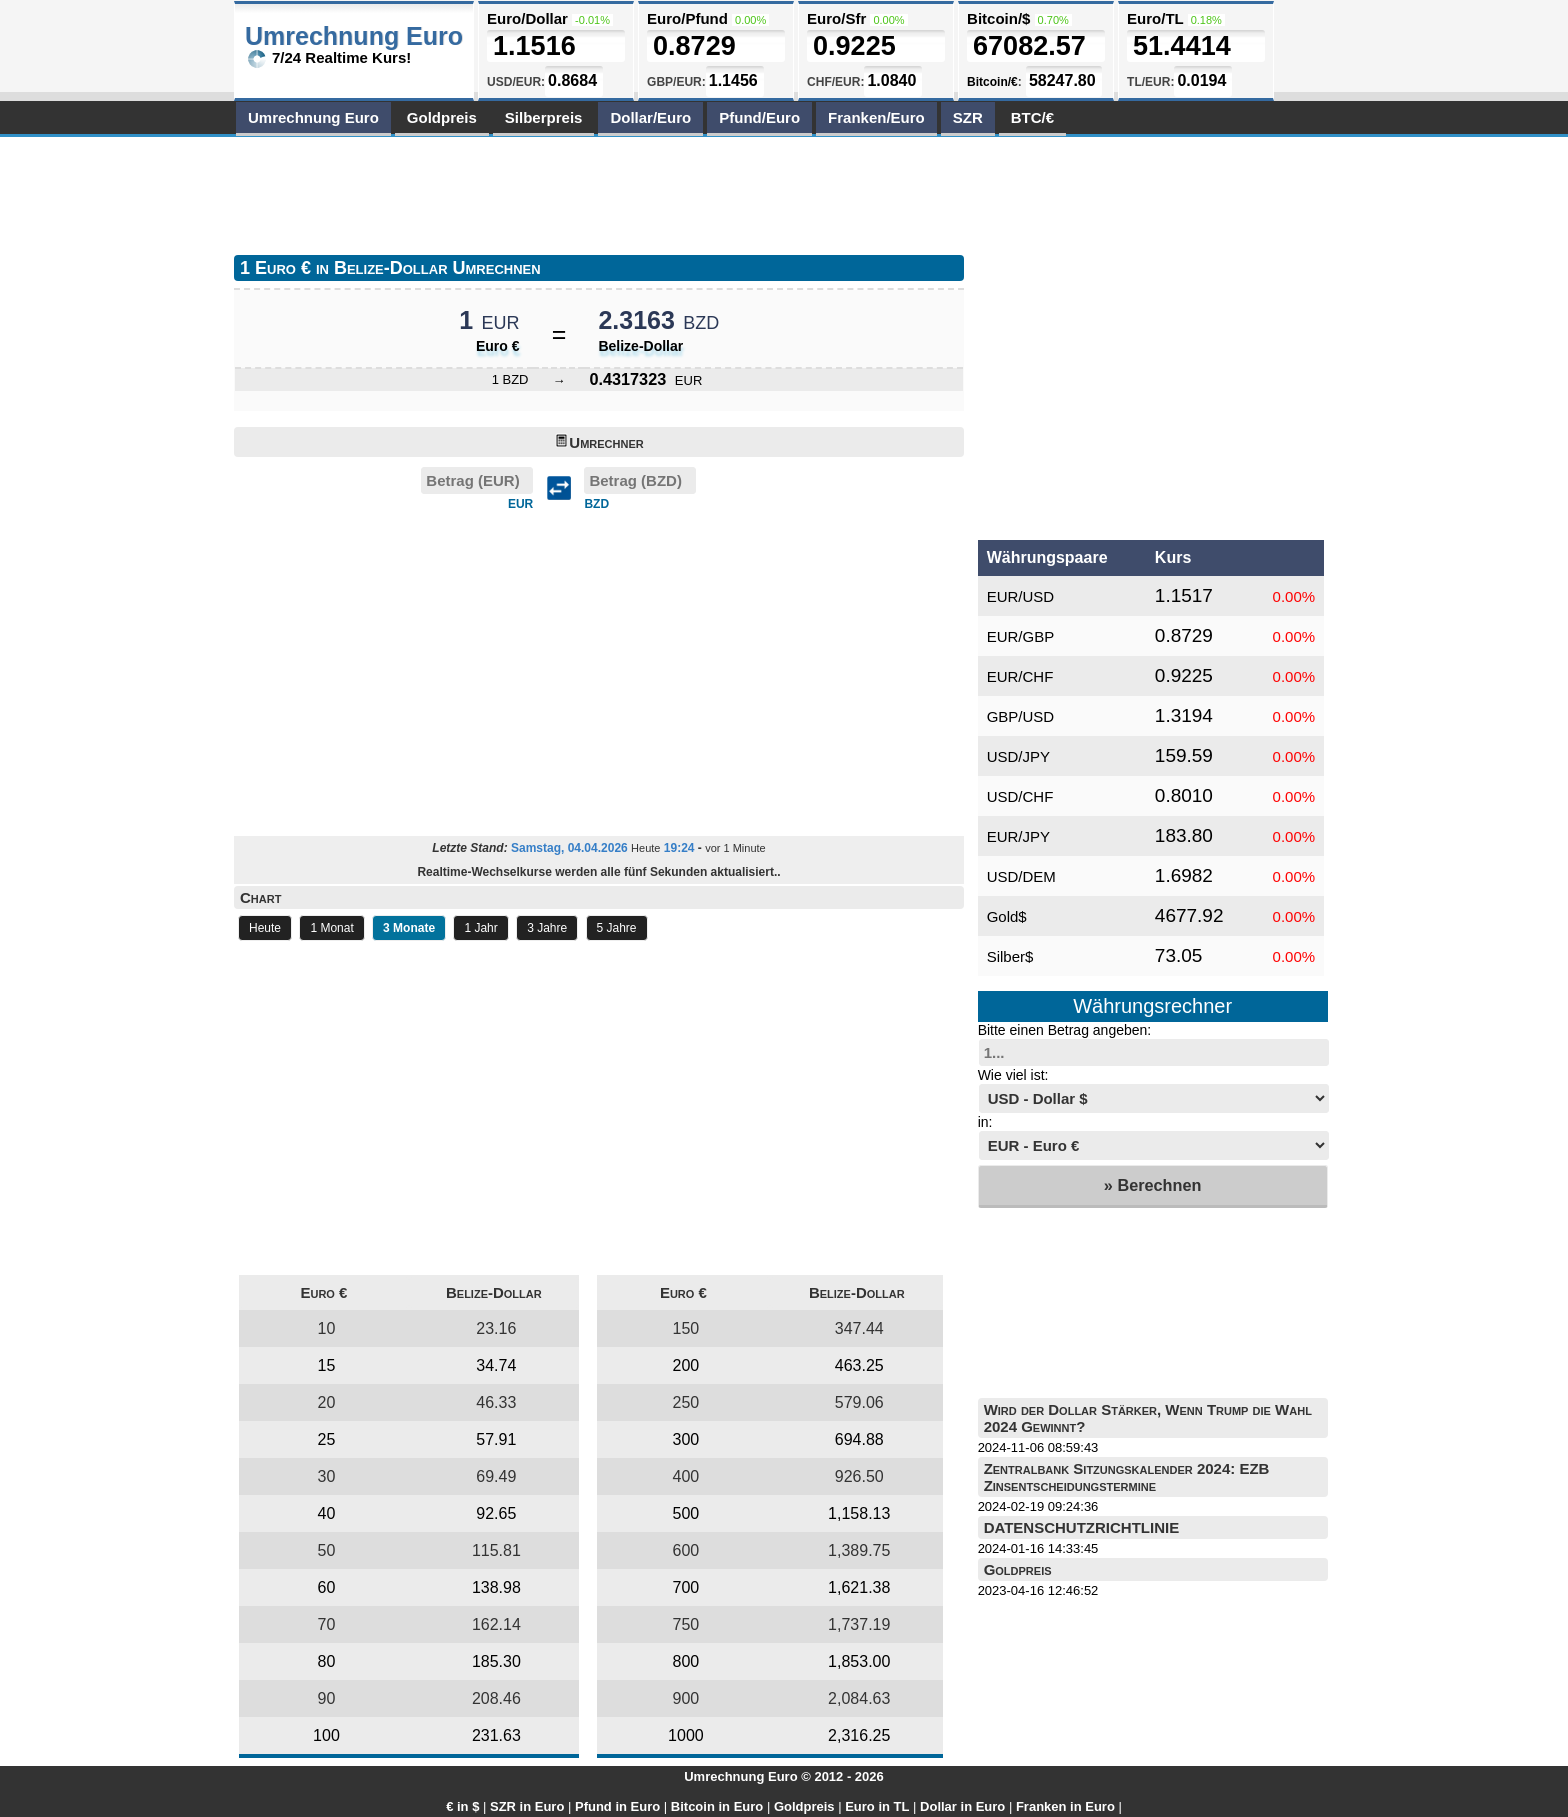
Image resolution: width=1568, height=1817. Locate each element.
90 (327, 1698)
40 (327, 1513)
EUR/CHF (1020, 676)
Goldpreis (442, 117)
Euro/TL (1155, 18)
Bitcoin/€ (992, 82)
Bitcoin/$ (998, 18)
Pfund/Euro (759, 117)
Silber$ (1010, 956)
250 (686, 1402)
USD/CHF (1020, 796)
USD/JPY (1018, 756)
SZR (968, 117)
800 (686, 1661)
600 (686, 1550)
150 (686, 1328)
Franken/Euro (876, 117)
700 (686, 1587)
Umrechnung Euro (313, 117)
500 (686, 1513)
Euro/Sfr (836, 18)
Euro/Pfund (687, 18)
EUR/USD (1021, 596)
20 (327, 1402)
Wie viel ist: (1013, 1075)
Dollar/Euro (650, 117)
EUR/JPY (1018, 836)
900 (686, 1698)
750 (686, 1624)
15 (327, 1365)
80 (327, 1661)
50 (327, 1550)
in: (985, 1122)
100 (326, 1735)
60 (327, 1587)
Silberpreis (544, 117)
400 (686, 1476)
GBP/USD (1021, 716)
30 (327, 1476)
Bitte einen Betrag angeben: (1065, 1030)
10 (327, 1328)
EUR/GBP (1021, 636)
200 (686, 1365)
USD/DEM (1021, 876)
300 (686, 1439)
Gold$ (1007, 916)
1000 (686, 1735)
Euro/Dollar (527, 18)
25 (327, 1439)
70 (327, 1624)
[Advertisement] (598, 192)
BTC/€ (1032, 117)
